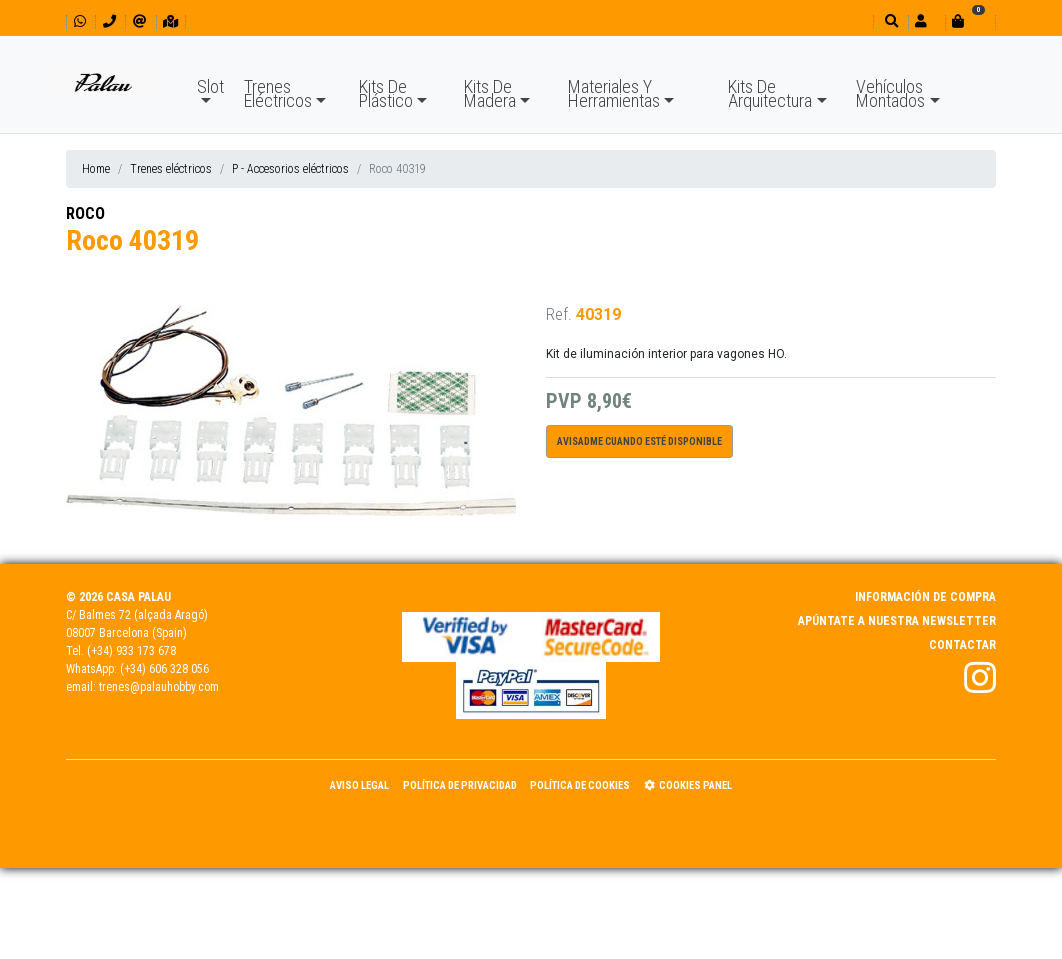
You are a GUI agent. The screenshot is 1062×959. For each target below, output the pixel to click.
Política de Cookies (580, 785)
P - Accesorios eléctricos (290, 169)
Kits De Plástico (386, 93)
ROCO (85, 213)
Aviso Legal (359, 785)
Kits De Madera (490, 93)
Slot (210, 86)
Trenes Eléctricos (278, 93)
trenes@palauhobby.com (159, 687)
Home (96, 169)
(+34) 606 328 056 (164, 669)
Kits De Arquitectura (770, 93)
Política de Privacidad (460, 785)
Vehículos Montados (890, 93)
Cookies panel (688, 785)
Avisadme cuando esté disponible (639, 441)
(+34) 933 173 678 (131, 651)
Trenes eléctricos (171, 169)
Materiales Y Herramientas (614, 93)
